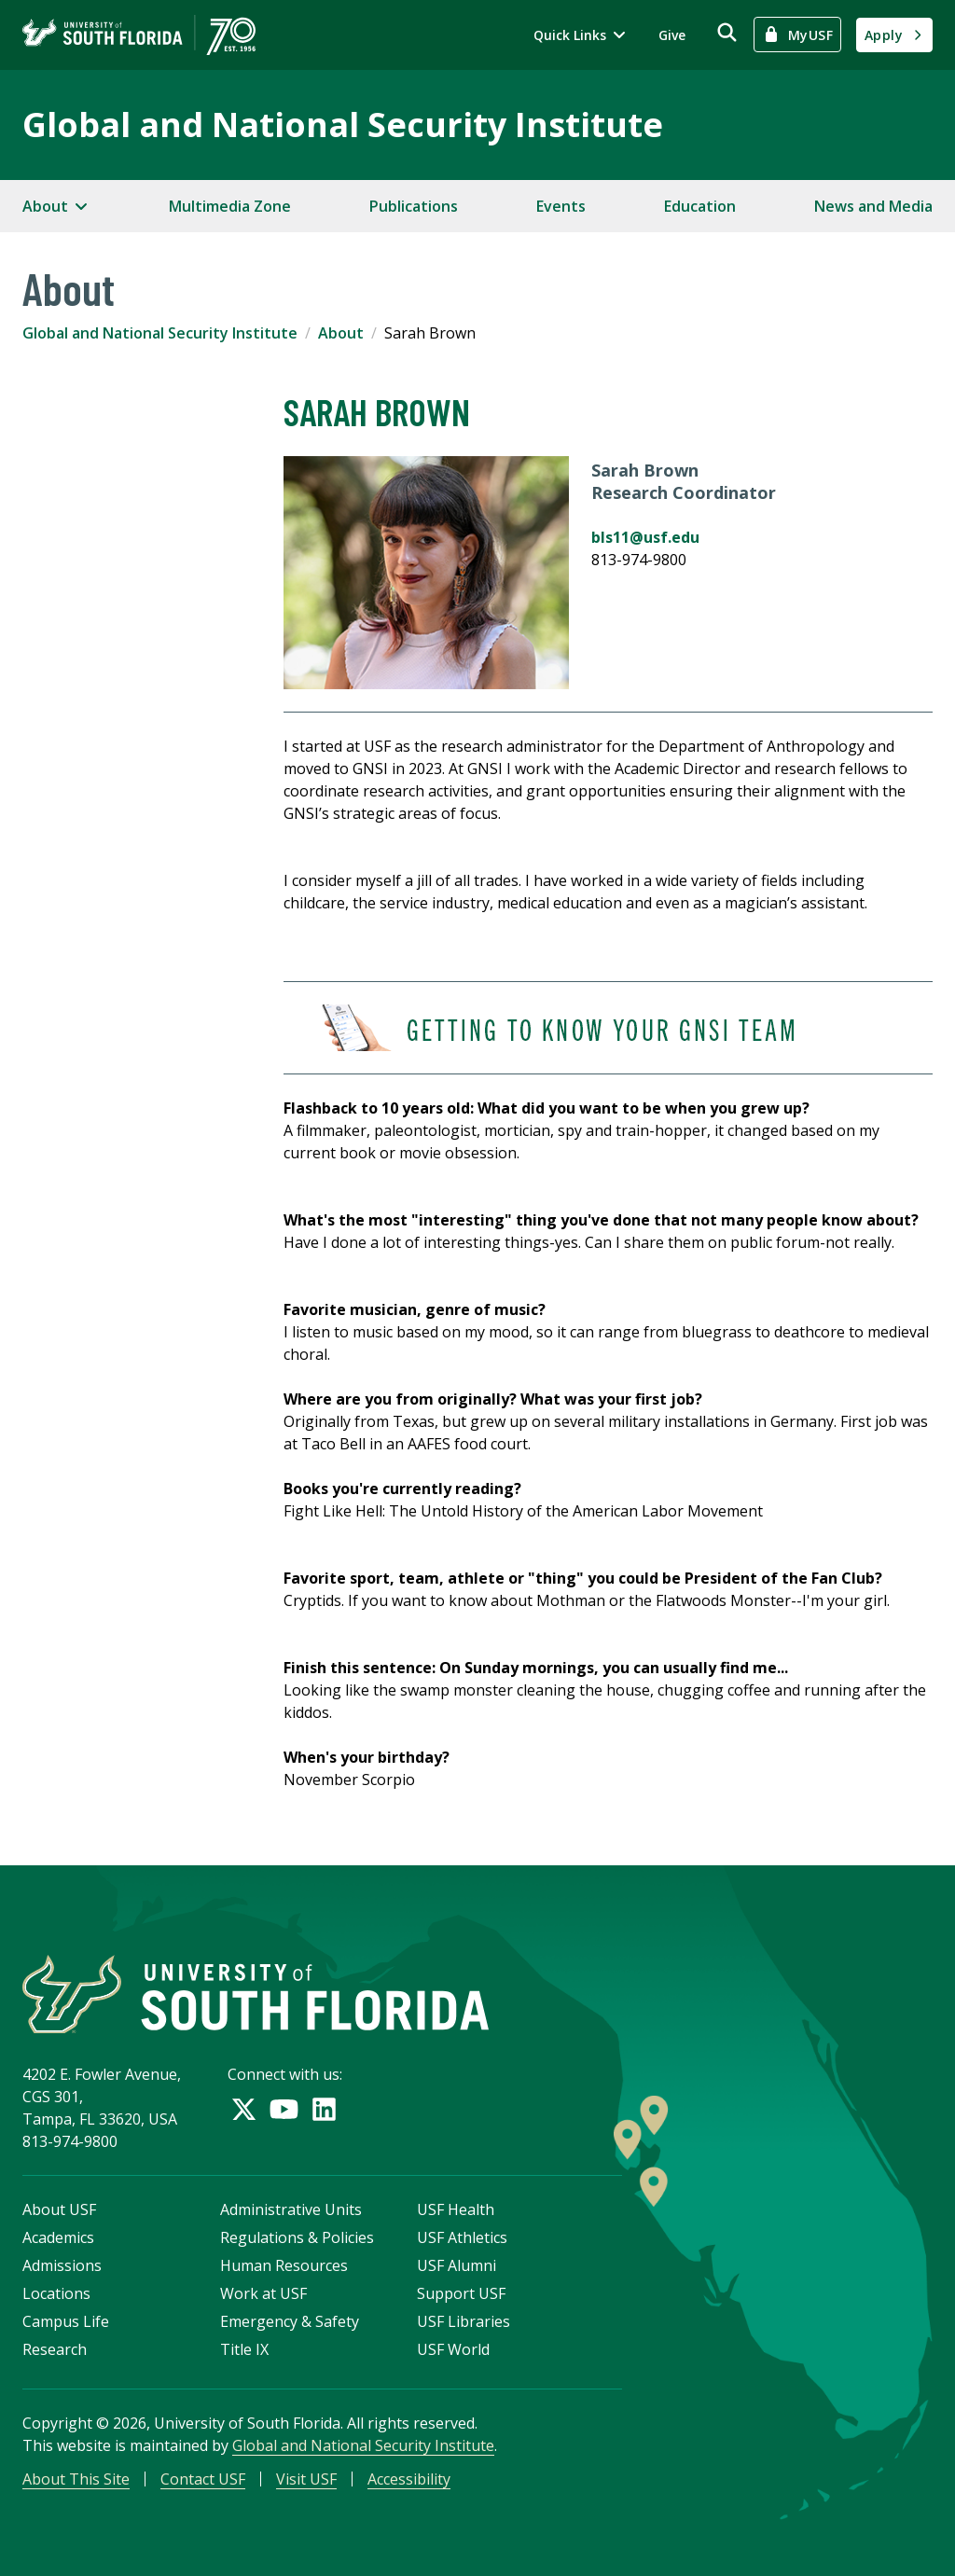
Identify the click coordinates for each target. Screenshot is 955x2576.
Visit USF (306, 2479)
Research (54, 2349)
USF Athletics (462, 2237)
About (341, 333)
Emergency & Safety (289, 2321)
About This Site (76, 2479)
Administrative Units (291, 2209)
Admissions (62, 2265)
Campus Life (65, 2321)
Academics (58, 2237)
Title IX (244, 2349)
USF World (453, 2349)
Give (671, 35)
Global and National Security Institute (342, 124)
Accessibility (408, 2479)
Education (700, 206)
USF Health (455, 2209)
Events (561, 206)
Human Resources (284, 2265)
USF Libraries (463, 2321)
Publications (413, 206)
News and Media (873, 206)
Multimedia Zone (230, 206)
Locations (56, 2293)
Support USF (461, 2293)
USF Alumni (456, 2265)
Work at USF (263, 2293)
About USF (59, 2209)
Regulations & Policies (297, 2237)
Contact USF (202, 2479)
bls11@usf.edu (645, 537)
